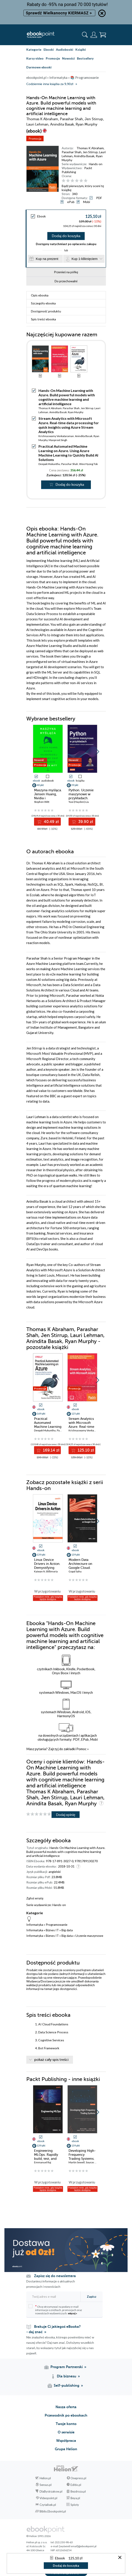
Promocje (53, 58)
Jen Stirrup (90, 152)
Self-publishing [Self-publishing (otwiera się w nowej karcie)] (66, 2386)
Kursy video (35, 58)
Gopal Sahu (75, 1571)
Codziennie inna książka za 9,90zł (49, 84)
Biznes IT (52, 1930)
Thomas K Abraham (90, 148)
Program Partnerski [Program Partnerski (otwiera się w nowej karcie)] (66, 2367)
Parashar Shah (71, 152)
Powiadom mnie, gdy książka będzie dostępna (48, 1598)
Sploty (75, 2504)
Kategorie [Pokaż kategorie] (33, 49)
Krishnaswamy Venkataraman (56, 436)
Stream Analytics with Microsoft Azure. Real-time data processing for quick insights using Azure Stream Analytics (68, 425)
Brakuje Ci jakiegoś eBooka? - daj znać (53, 2329)
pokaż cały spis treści (51, 2060)
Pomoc (81, 1749)
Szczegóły (43, 303)
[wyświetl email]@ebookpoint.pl (77, 2546)
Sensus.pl (46, 2485)
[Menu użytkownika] (93, 34)
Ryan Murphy (75, 412)
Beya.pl (75, 2498)
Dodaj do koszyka (66, 236)
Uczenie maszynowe (89, 1935)
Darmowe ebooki (39, 67)
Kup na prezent (47, 259)
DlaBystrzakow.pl (51, 2491)
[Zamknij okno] (120, 2558)
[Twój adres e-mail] (52, 2296)
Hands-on (95, 164)
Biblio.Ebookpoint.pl (53, 2511)
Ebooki (49, 49)
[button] (97, 752)
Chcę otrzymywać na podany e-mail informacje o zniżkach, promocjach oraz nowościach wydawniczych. (55, 2309)
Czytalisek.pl (48, 2504)
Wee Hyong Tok (88, 464)
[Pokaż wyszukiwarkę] (85, 34)
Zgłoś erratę (34, 1898)
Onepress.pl (78, 2478)
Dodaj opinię (65, 1814)
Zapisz (91, 2296)
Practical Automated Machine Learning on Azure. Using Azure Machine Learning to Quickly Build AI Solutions (68, 453)
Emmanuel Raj (42, 2162)
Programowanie (56, 1924)
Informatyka (34, 1924)
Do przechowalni (66, 281)
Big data (67, 1930)
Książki (80, 49)
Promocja (35, 138)
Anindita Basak (84, 156)
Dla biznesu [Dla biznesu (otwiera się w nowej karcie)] (66, 2376)
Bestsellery (85, 58)
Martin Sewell (77, 2162)
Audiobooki (64, 49)
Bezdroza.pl (78, 2491)
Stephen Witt (41, 801)
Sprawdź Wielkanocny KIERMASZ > (59, 13)
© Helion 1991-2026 (38, 2536)
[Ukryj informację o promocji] (102, 13)
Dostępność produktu (46, 311)
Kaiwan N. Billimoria (46, 1571)
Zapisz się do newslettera (55, 2276)
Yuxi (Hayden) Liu (79, 801)
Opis (39, 295)
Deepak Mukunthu (49, 464)
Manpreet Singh (58, 440)
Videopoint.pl (48, 2498)
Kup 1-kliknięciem (85, 259)
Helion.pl (45, 2478)
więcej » (72, 2313)
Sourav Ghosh (94, 2162)
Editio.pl (76, 2485)
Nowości (68, 58)
